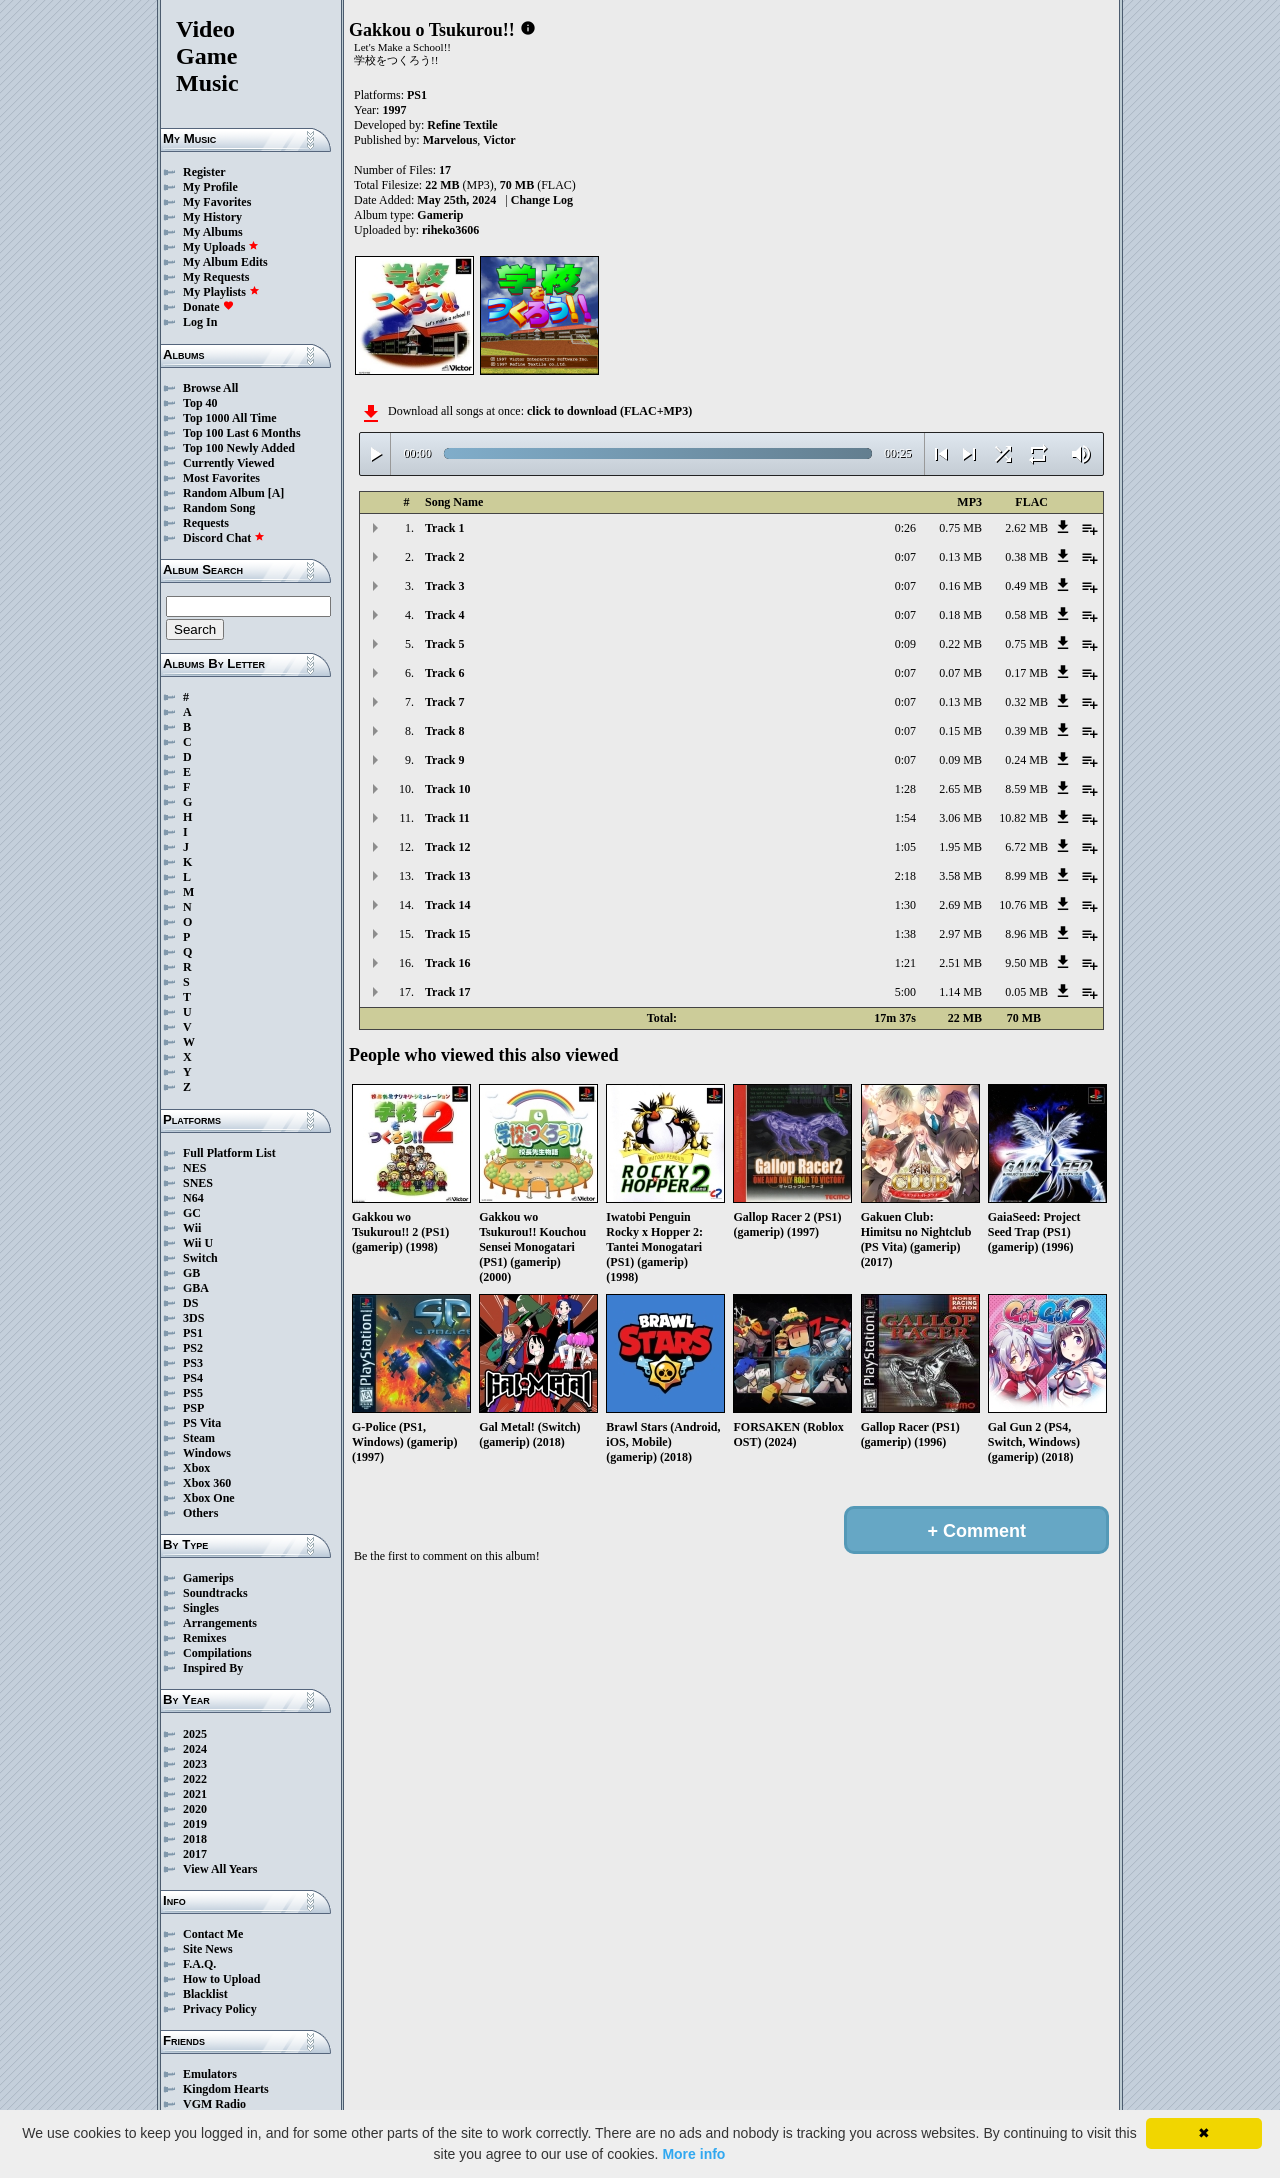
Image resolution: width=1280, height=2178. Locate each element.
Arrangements (220, 1623)
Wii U (198, 1243)
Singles (201, 1608)
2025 (195, 1734)
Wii (192, 1228)
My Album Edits (225, 262)
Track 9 (444, 760)
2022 (195, 1779)
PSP (193, 1408)
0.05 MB (1026, 992)
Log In (200, 322)
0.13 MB (960, 557)
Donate (208, 307)
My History (212, 217)
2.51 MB (960, 963)
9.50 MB (1026, 963)
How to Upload (221, 1979)
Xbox (196, 1468)
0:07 (905, 557)
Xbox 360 (207, 1483)
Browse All (210, 388)
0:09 (905, 644)
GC (192, 1213)
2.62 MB (1026, 528)
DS (190, 1303)
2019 (195, 1824)
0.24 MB (1026, 760)
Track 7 (444, 702)
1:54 (905, 818)
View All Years (220, 1869)
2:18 (905, 876)
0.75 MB (960, 528)
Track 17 (447, 992)
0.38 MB (1026, 557)
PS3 (193, 1363)
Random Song (219, 508)
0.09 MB (960, 760)
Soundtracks (215, 1593)
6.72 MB (1026, 847)
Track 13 (447, 876)
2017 (195, 1854)
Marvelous (450, 140)
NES (194, 1168)
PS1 (193, 1333)
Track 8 (444, 731)
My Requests (216, 277)
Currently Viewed (228, 463)
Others (200, 1513)
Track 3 (444, 586)
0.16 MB (960, 586)
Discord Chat (224, 538)
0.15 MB (960, 731)
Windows (207, 1453)
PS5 (193, 1393)
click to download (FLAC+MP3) (609, 411)
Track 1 (444, 528)
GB (191, 1273)
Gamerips (208, 1578)
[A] (276, 493)
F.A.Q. (199, 1964)
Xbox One (209, 1498)
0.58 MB (1026, 615)
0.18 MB (960, 615)
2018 (195, 1839)
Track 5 (444, 644)
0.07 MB (960, 673)
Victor (499, 140)
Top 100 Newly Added (239, 448)
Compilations (217, 1653)
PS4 (193, 1378)
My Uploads (221, 247)
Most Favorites (221, 478)
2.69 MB (960, 905)
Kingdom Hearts (226, 2089)
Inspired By (213, 1668)
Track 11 (447, 818)
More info (693, 2154)
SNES (198, 1183)
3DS (193, 1318)
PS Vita (202, 1423)
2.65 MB (960, 789)
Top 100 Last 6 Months (242, 433)
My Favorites (217, 202)
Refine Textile (462, 125)
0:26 (905, 528)
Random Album (224, 493)
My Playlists (221, 292)
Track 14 (447, 905)
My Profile (210, 187)
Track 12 (447, 847)
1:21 (905, 963)
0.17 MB (1026, 673)
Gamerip (440, 215)
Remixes (204, 1638)
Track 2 (444, 557)
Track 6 (444, 673)
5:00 (905, 992)
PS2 (193, 1348)
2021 (195, 1794)
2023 (195, 1764)
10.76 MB (1023, 905)
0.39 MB (1026, 731)
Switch (200, 1258)
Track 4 (444, 615)
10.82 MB (1023, 818)
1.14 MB (960, 992)
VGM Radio (214, 2104)
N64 (193, 1198)
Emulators (210, 2074)
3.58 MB (960, 876)
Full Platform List (229, 1153)
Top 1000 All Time (229, 418)
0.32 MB (1026, 702)
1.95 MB (960, 847)
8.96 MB (1026, 934)
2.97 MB (960, 934)
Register (204, 172)
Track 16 (447, 963)
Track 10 (447, 789)
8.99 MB (1026, 876)
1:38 (905, 934)
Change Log (542, 200)
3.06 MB (960, 818)
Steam (199, 1438)
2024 (195, 1749)
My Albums (213, 232)
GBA (196, 1288)
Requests (206, 523)
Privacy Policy (220, 2009)
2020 (195, 1809)
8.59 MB (1026, 789)
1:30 (905, 905)
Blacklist (205, 1994)
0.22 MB (960, 644)
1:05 (905, 847)
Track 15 (447, 934)
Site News (208, 1949)
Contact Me (213, 1934)
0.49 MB (1026, 586)
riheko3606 (450, 230)
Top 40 (200, 403)
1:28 (905, 789)
